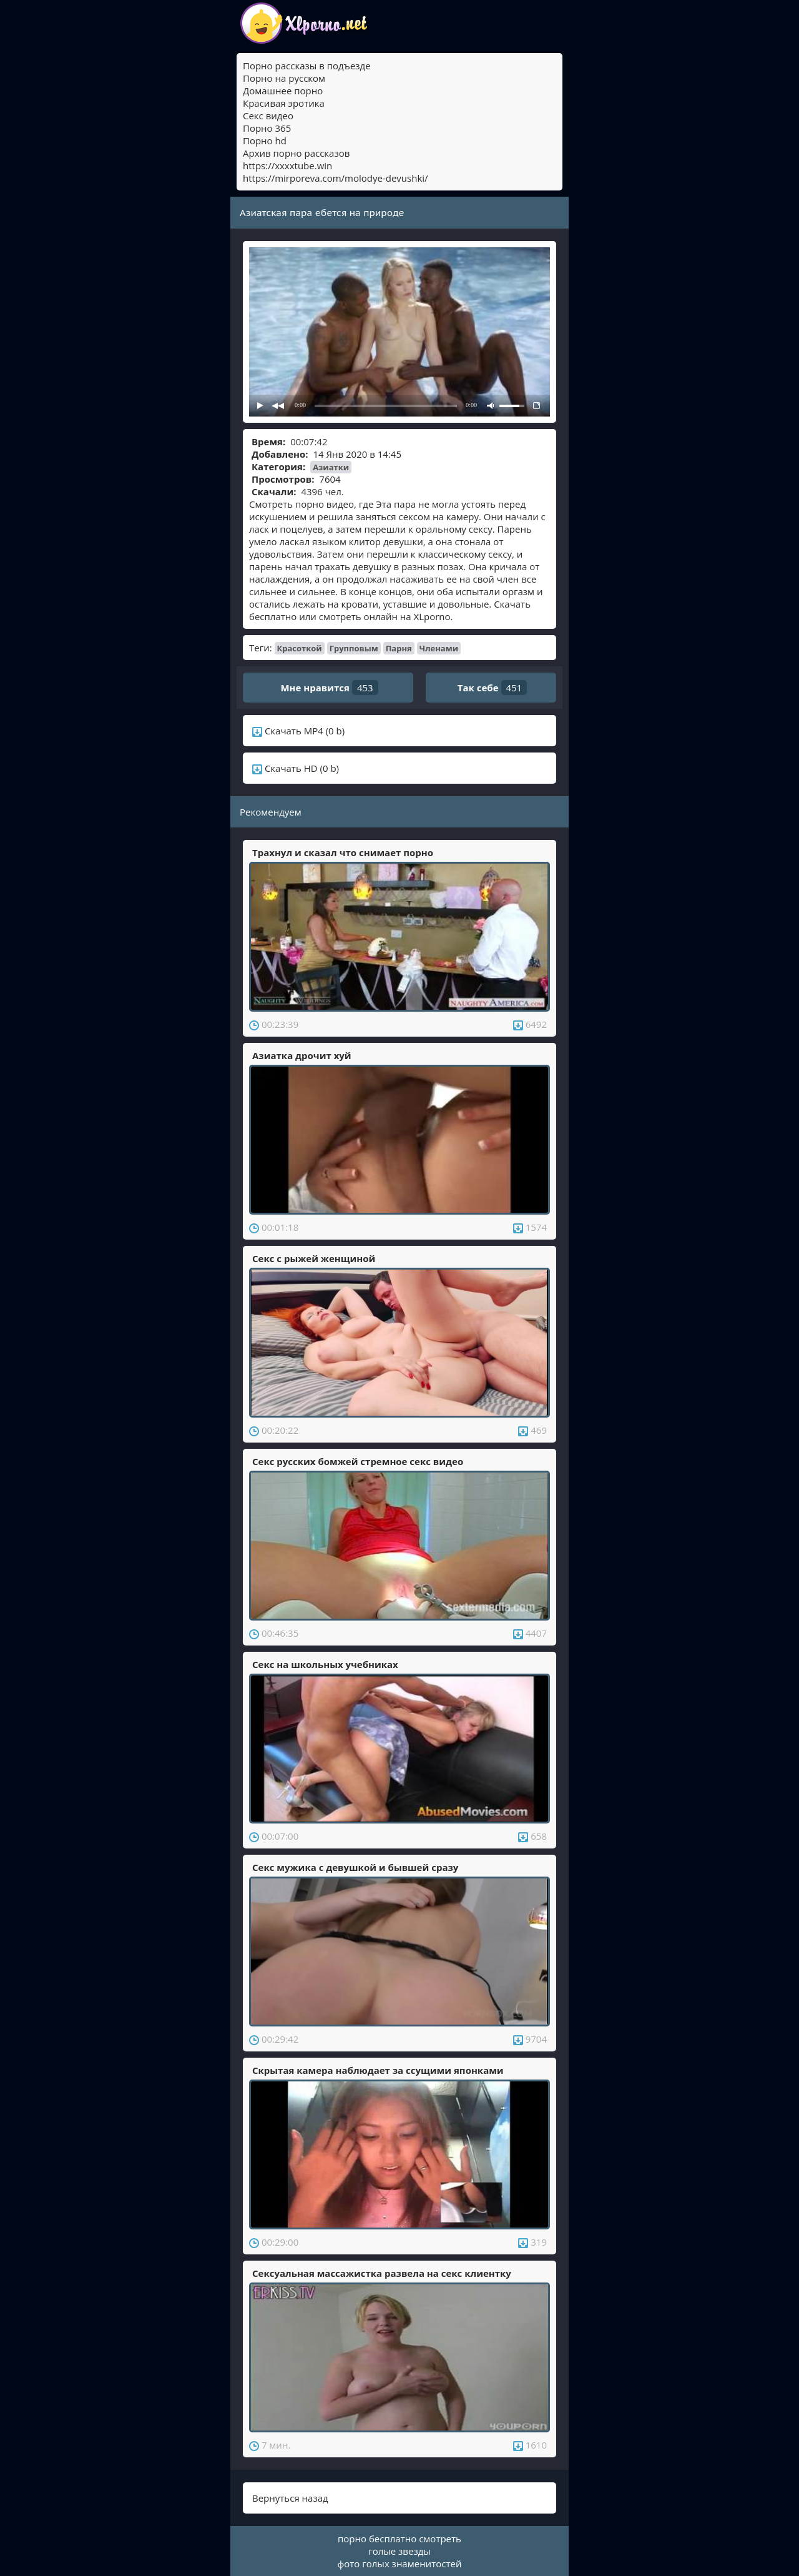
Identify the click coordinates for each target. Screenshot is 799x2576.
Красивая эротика (284, 103)
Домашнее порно (283, 90)
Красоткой (299, 648)
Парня (399, 648)
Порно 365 (267, 128)
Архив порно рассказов (296, 153)
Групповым (354, 648)
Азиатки (331, 467)
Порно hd (265, 140)
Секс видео (268, 115)
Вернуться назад (290, 2498)
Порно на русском (284, 78)
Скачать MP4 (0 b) (298, 730)
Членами (438, 648)
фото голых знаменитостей (400, 2563)
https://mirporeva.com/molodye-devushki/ (335, 178)
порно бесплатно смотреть (399, 2538)
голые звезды (399, 2551)
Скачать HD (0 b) (295, 768)
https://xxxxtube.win (287, 165)
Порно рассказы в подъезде (307, 65)
